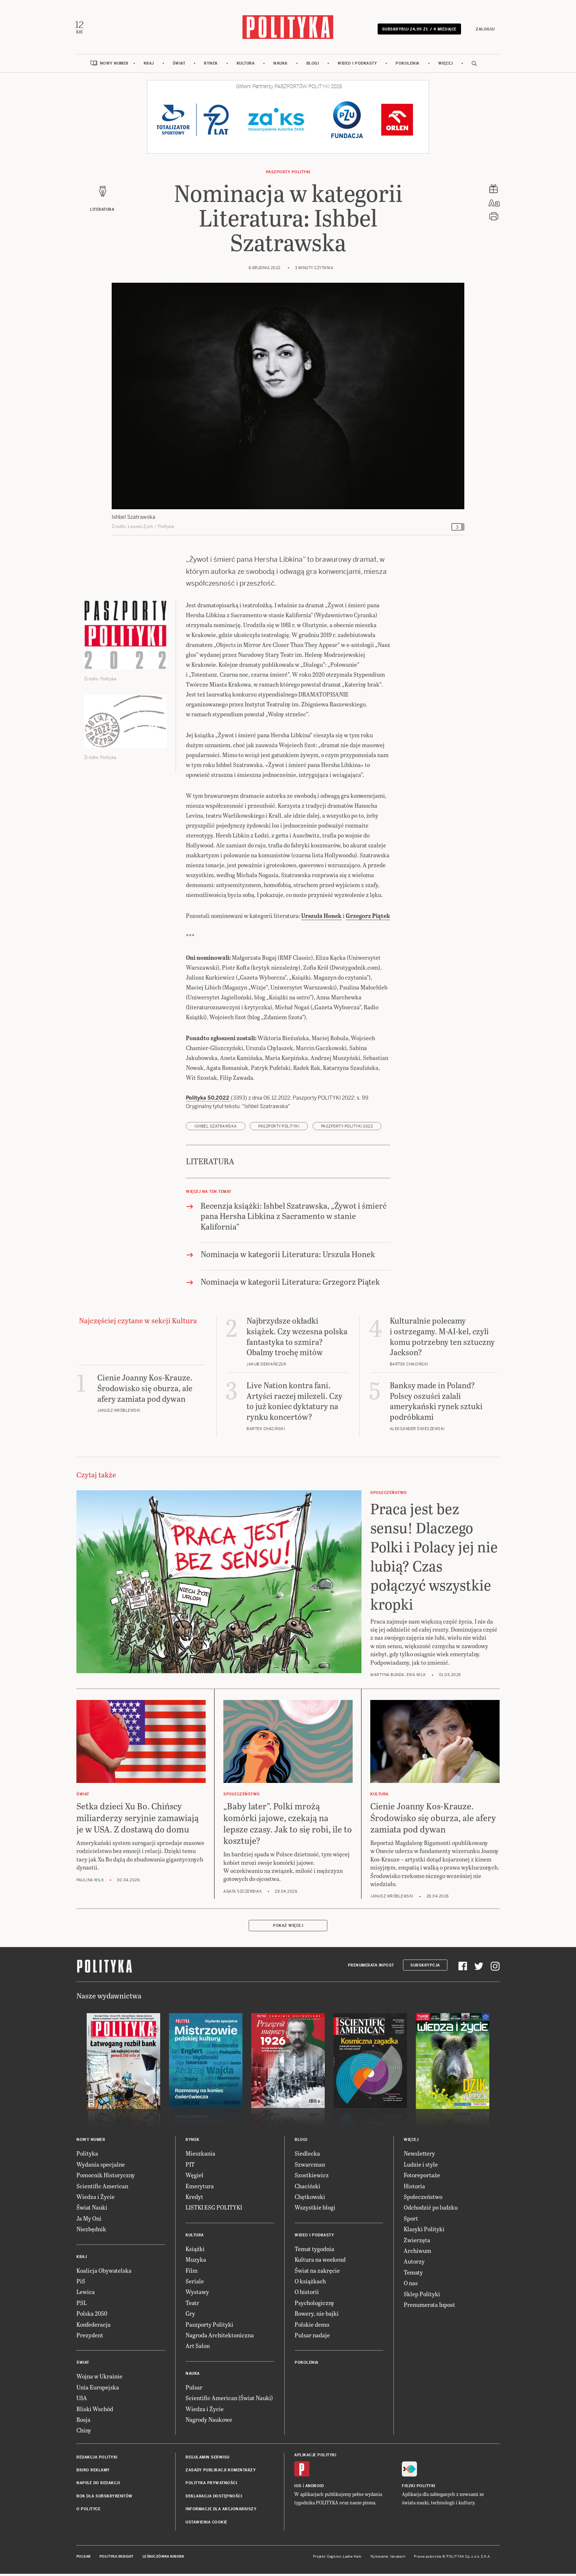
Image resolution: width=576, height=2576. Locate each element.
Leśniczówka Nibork (163, 2560)
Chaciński (307, 2189)
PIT (190, 2168)
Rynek (211, 67)
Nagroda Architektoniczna (220, 2338)
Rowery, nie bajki (317, 2317)
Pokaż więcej (288, 1929)
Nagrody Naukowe (209, 2423)
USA (81, 2401)
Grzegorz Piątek (368, 919)
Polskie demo (312, 2328)
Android (314, 2489)
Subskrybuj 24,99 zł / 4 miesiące (416, 30)
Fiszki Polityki (418, 2489)
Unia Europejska (97, 2391)
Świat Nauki (91, 2211)
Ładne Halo (352, 2560)
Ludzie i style (421, 2168)
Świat (179, 67)
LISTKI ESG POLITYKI (214, 2211)
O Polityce (88, 2513)
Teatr (192, 2306)
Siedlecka (307, 2157)
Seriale (195, 2284)
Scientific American (102, 2189)
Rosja (83, 2423)
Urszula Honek (321, 919)
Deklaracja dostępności (214, 2499)
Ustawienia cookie (206, 2525)
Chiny (83, 2434)
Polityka (87, 2157)
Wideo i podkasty (357, 67)
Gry (190, 2317)
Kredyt (194, 2200)
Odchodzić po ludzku (431, 2211)
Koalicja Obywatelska (104, 2274)
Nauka (280, 67)
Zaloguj (482, 30)
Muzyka (196, 2263)
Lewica (85, 2295)
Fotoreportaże (422, 2179)
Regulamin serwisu (208, 2461)
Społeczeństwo (423, 2200)
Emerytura (200, 2189)
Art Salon (198, 2349)
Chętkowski (310, 2200)
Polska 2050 (91, 2317)
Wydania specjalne (100, 2168)
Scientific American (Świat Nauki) (229, 2401)
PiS (80, 2284)
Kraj (149, 67)
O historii (307, 2295)
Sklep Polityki (422, 2297)
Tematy (413, 2276)
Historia (414, 2189)
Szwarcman (310, 2168)
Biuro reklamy (93, 2473)
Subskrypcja (425, 1969)
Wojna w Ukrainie (99, 2380)
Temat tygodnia (314, 2252)
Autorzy (414, 2265)
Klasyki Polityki (424, 2232)
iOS (298, 2489)
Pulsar (194, 2391)
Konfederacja (93, 2328)
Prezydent (89, 2338)
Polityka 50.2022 (208, 1101)
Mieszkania (200, 2157)
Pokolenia (408, 67)
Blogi (312, 67)
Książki (195, 2252)
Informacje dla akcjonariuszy (221, 2513)
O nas (411, 2286)
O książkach (310, 2284)
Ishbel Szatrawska (215, 1130)
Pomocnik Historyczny (105, 2179)
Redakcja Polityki (97, 2461)
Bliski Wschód (94, 2412)
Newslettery (419, 2157)
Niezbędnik (91, 2232)
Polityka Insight (117, 2560)
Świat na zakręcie (317, 2274)
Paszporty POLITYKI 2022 (347, 1130)
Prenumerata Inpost (371, 1969)
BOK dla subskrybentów (104, 2499)
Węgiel (195, 2179)
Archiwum (417, 2254)
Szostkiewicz (312, 2179)
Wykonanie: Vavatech (388, 2560)
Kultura (246, 67)
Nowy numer (114, 67)
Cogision (334, 2560)
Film (192, 2274)
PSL (81, 2306)
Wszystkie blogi (315, 2211)
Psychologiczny (314, 2306)
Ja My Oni (88, 2222)
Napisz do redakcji (98, 2487)
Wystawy (197, 2295)
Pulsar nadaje (312, 2338)
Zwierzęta (417, 2243)
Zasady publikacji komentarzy (221, 2473)
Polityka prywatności (211, 2487)
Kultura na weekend (320, 2263)
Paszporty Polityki (209, 2328)
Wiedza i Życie (95, 2200)
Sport (411, 2222)
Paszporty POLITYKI (288, 175)
